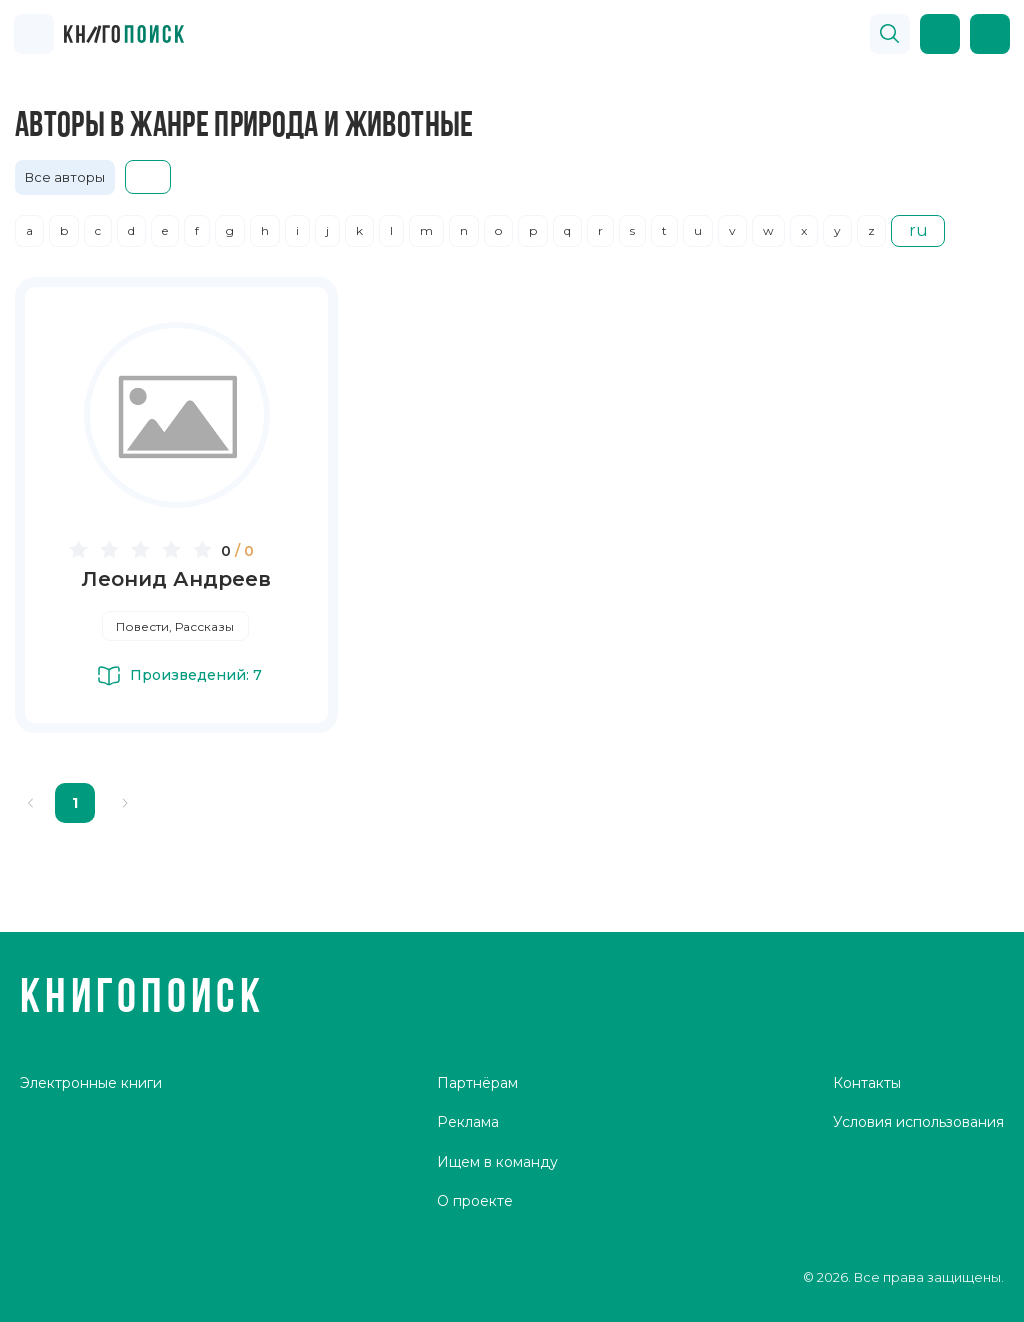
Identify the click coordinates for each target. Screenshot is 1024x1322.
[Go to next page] (125, 803)
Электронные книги (91, 1083)
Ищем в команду (497, 1162)
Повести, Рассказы (175, 626)
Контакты (867, 1083)
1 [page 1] (75, 803)
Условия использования (918, 1122)
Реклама (468, 1122)
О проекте (475, 1201)
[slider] (143, 549)
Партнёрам (477, 1083)
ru (918, 230)
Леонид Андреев (176, 579)
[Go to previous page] (31, 803)
